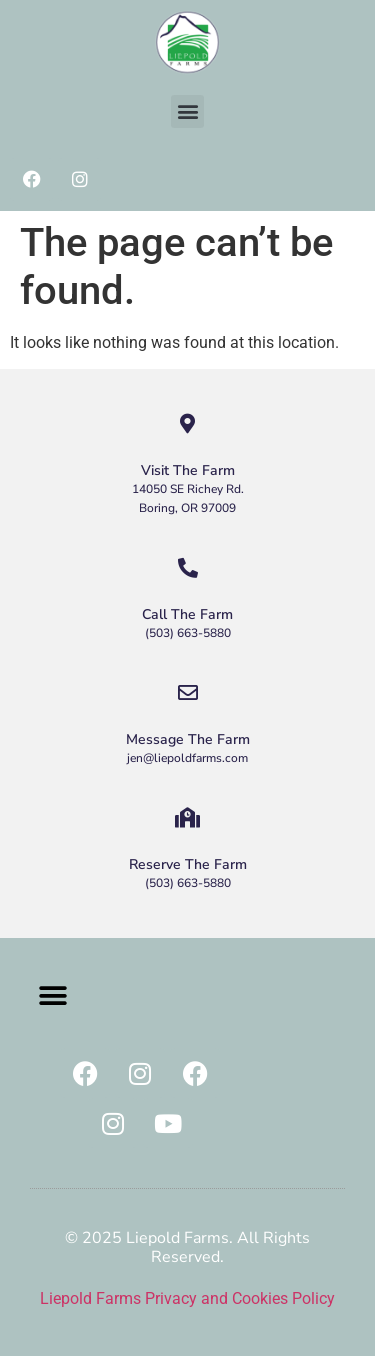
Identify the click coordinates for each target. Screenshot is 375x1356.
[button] (187, 111)
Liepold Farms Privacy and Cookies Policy (187, 1298)
